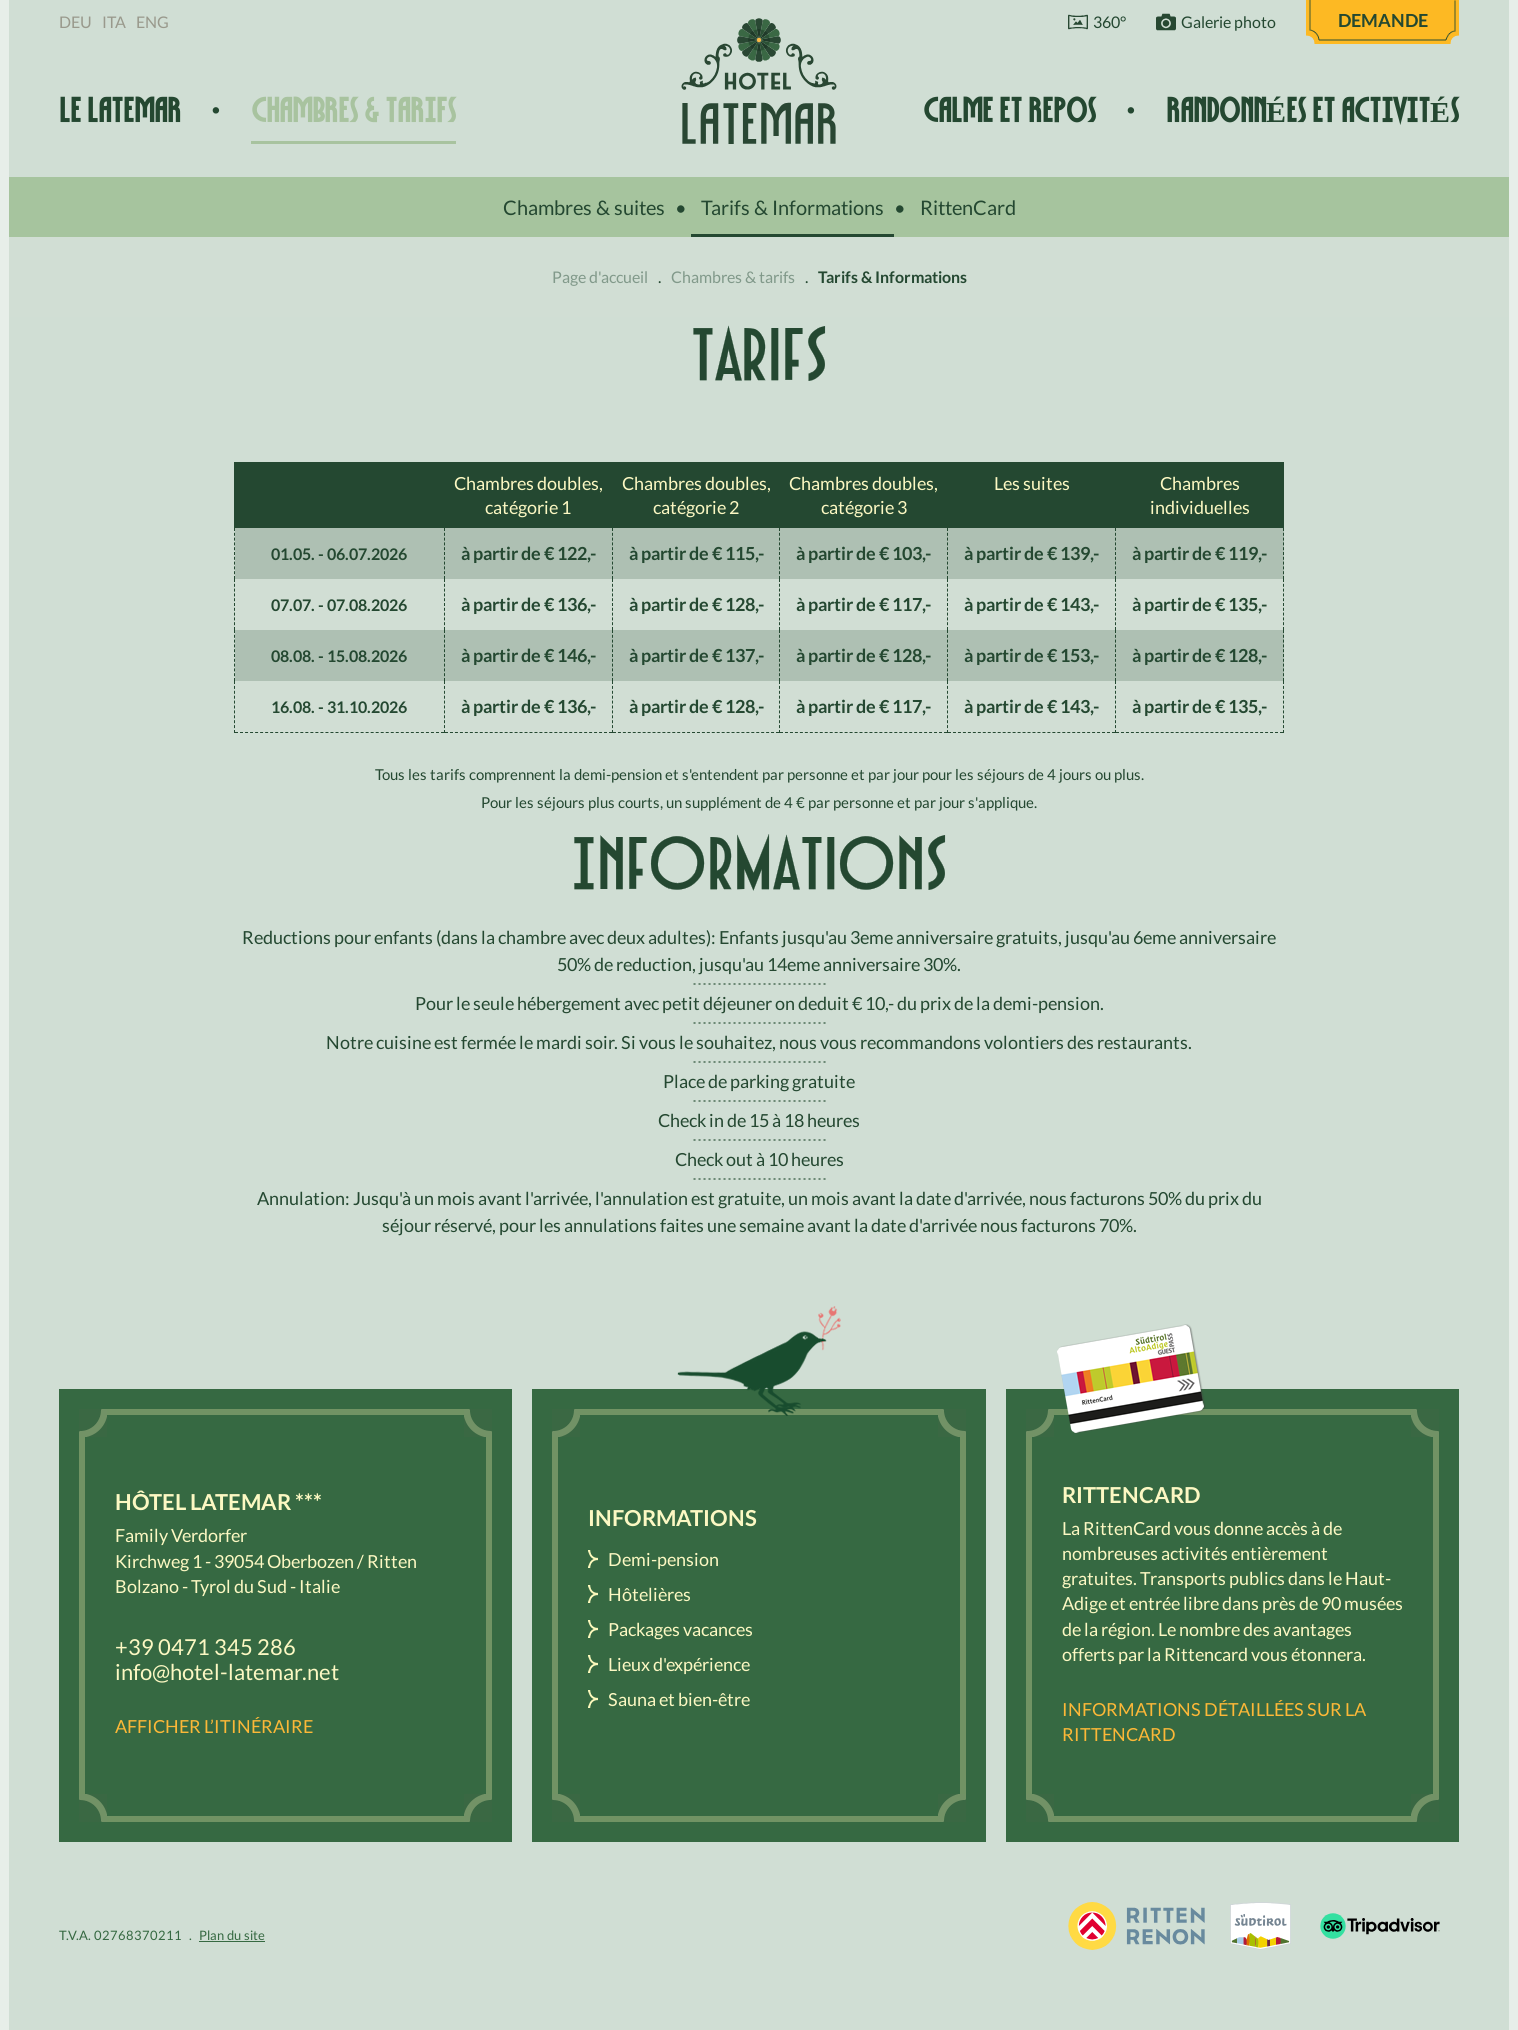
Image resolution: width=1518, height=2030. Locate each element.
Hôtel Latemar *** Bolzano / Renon (759, 80)
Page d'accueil (600, 276)
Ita (114, 21)
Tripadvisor (1380, 1926)
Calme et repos (1009, 111)
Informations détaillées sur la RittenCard (1214, 1721)
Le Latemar (120, 111)
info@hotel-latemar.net (227, 1671)
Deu (75, 21)
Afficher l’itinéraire (214, 1726)
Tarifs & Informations (792, 207)
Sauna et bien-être (679, 1699)
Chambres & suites (584, 207)
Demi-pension (663, 1559)
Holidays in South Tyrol (1136, 1926)
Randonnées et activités (1312, 111)
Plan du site (232, 1935)
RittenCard (968, 207)
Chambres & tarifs (353, 111)
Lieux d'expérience (679, 1664)
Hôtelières (649, 1594)
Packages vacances (680, 1629)
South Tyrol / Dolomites (1260, 1926)
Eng (152, 21)
